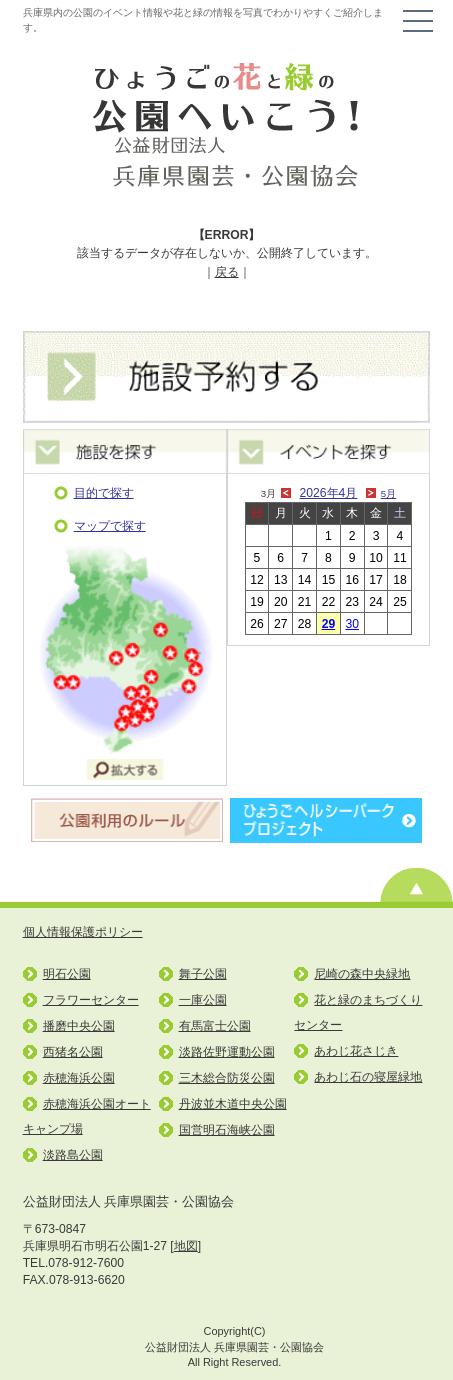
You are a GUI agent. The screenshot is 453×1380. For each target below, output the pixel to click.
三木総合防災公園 (227, 1078)
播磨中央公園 (79, 1026)
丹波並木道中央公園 (233, 1104)
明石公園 (67, 974)
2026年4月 (329, 493)
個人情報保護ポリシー (83, 932)
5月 (388, 493)
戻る (227, 272)
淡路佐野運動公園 (227, 1052)
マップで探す (110, 526)
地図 (186, 1246)
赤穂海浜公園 (79, 1078)
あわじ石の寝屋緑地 (368, 1077)
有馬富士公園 (215, 1026)
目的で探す (104, 493)
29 (329, 624)
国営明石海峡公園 (227, 1130)
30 (352, 624)
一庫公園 (203, 1000)
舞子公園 (203, 974)
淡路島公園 (73, 1155)
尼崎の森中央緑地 (362, 974)
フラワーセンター (91, 1000)
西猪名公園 (73, 1052)
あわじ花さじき (356, 1051)
